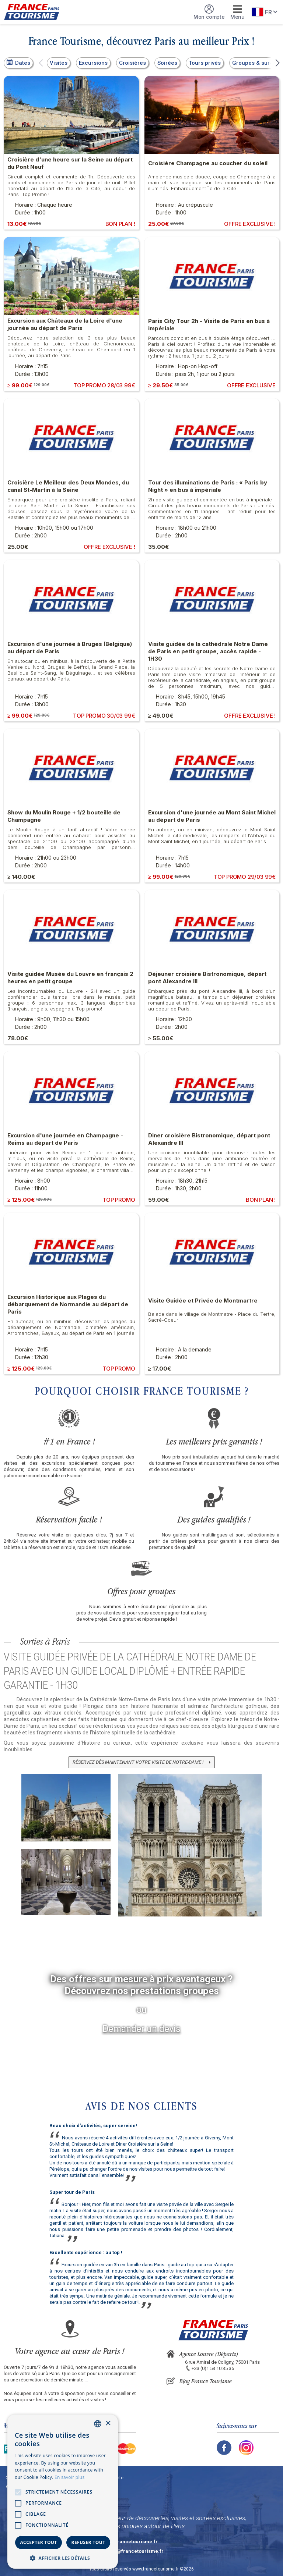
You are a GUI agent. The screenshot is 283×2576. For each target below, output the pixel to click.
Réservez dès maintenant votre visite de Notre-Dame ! (138, 1762)
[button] (41, 63)
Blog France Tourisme (205, 2381)
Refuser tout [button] (88, 2542)
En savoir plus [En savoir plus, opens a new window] (69, 2477)
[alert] (62, 2492)
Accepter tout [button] (38, 2542)
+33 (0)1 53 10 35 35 (213, 2368)
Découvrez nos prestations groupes (141, 1990)
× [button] (108, 2423)
